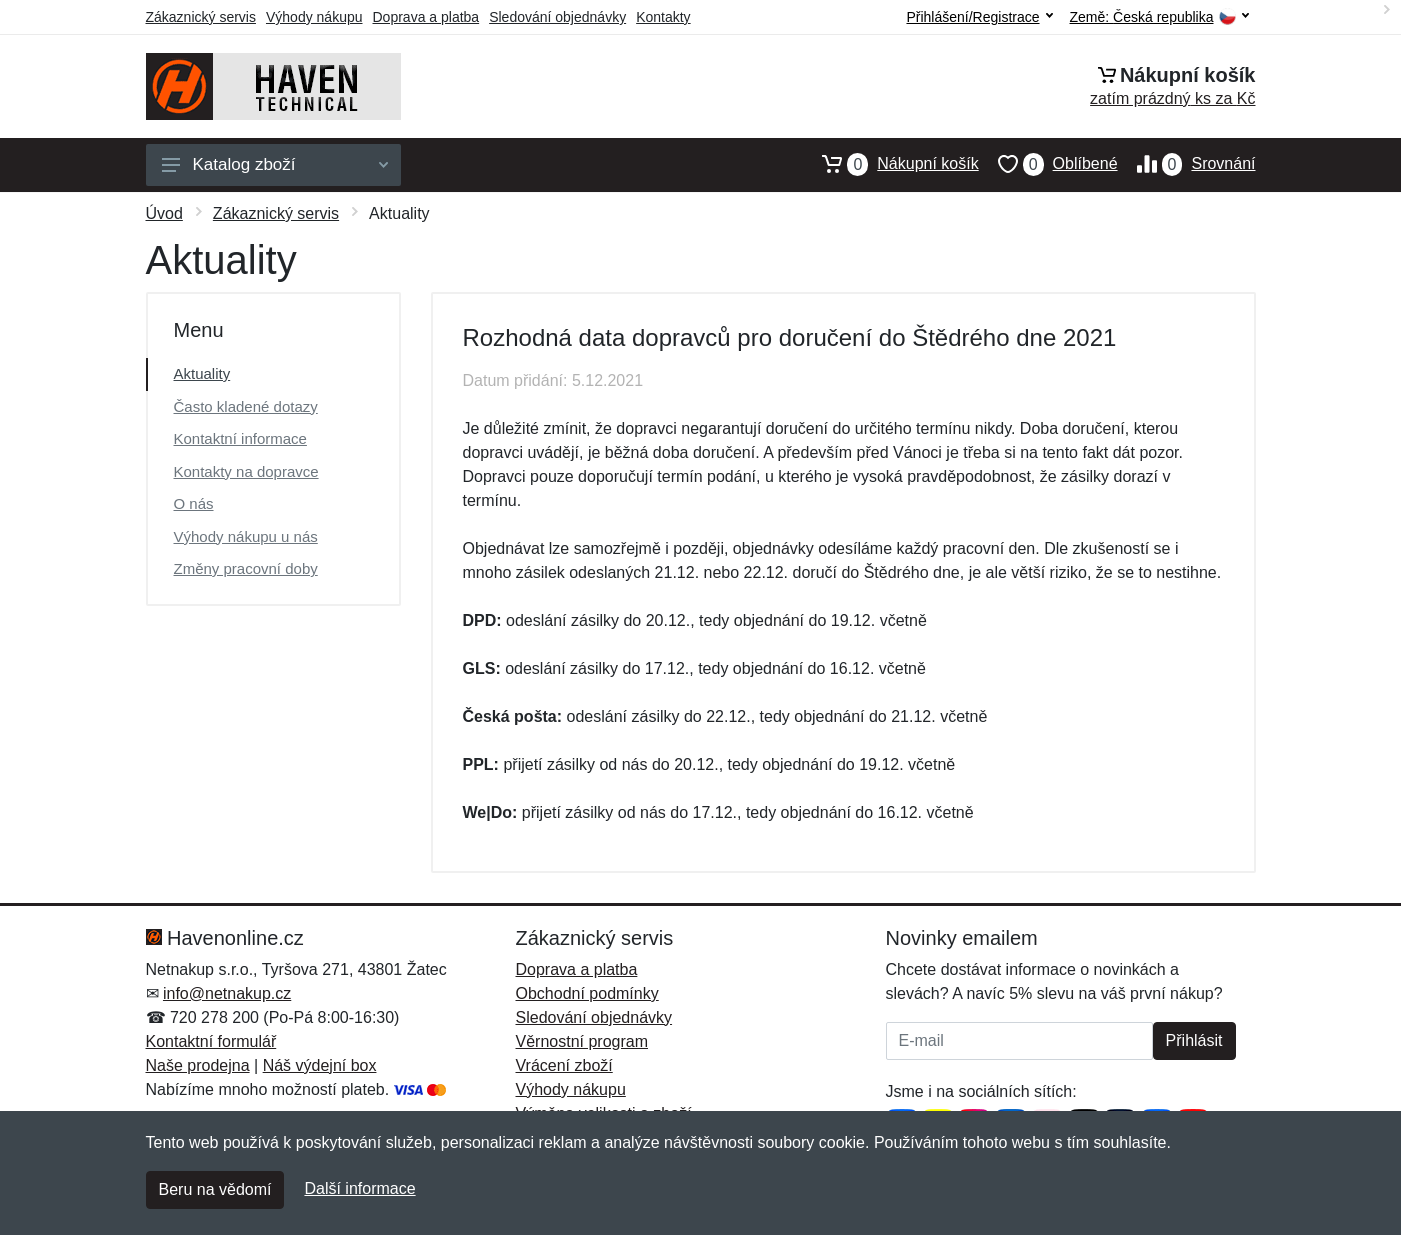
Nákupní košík (890, 164)
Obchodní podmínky (587, 993)
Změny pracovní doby (246, 568)
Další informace (359, 1188)
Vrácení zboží (564, 1065)
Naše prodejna (198, 1065)
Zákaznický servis (201, 17)
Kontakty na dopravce (246, 471)
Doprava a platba (426, 17)
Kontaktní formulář (211, 1041)
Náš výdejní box (320, 1065)
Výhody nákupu (314, 17)
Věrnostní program (582, 1041)
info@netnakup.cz (227, 993)
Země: (1159, 17)
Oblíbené (1048, 164)
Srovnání (1187, 164)
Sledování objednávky (557, 17)
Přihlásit (1194, 1040)
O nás (194, 503)
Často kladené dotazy (246, 406)
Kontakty (663, 17)
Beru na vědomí (215, 1189)
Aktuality (202, 373)
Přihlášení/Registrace (979, 17)
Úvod (164, 213)
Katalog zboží (275, 164)
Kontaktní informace (240, 438)
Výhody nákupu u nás (246, 536)
